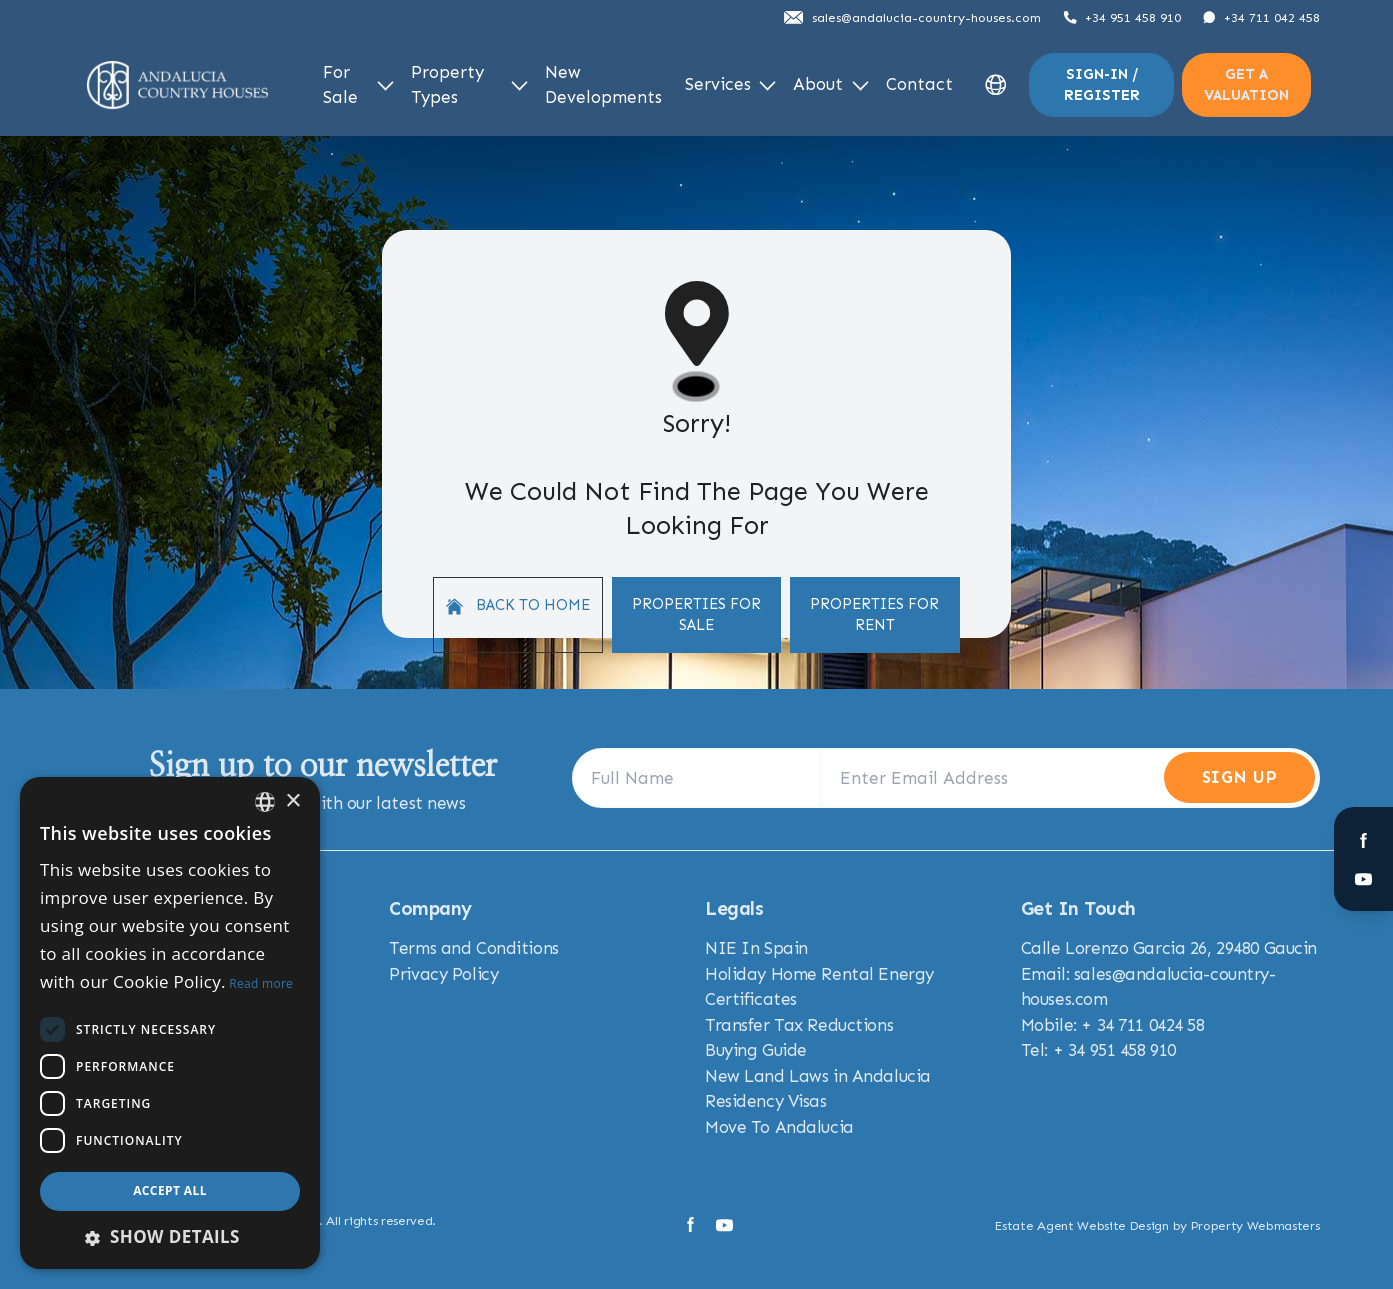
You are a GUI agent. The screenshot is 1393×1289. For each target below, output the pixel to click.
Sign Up (1239, 777)
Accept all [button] (170, 1190)
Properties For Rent (874, 614)
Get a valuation (1246, 84)
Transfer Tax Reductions (799, 1025)
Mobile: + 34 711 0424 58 (1113, 1025)
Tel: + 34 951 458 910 (1098, 1050)
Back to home (518, 605)
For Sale (359, 85)
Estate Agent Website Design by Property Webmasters (1157, 1225)
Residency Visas (766, 1101)
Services (731, 84)
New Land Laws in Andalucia (818, 1076)
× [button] (292, 801)
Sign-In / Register (1102, 84)
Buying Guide (756, 1050)
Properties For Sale (696, 614)
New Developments (603, 85)
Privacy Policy (443, 974)
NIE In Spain (756, 948)
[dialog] (170, 1023)
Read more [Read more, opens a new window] (261, 983)
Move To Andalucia (779, 1127)
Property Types (469, 85)
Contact (919, 84)
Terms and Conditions (474, 948)
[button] (170, 1237)
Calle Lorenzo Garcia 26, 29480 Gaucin (1169, 948)
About (831, 84)
